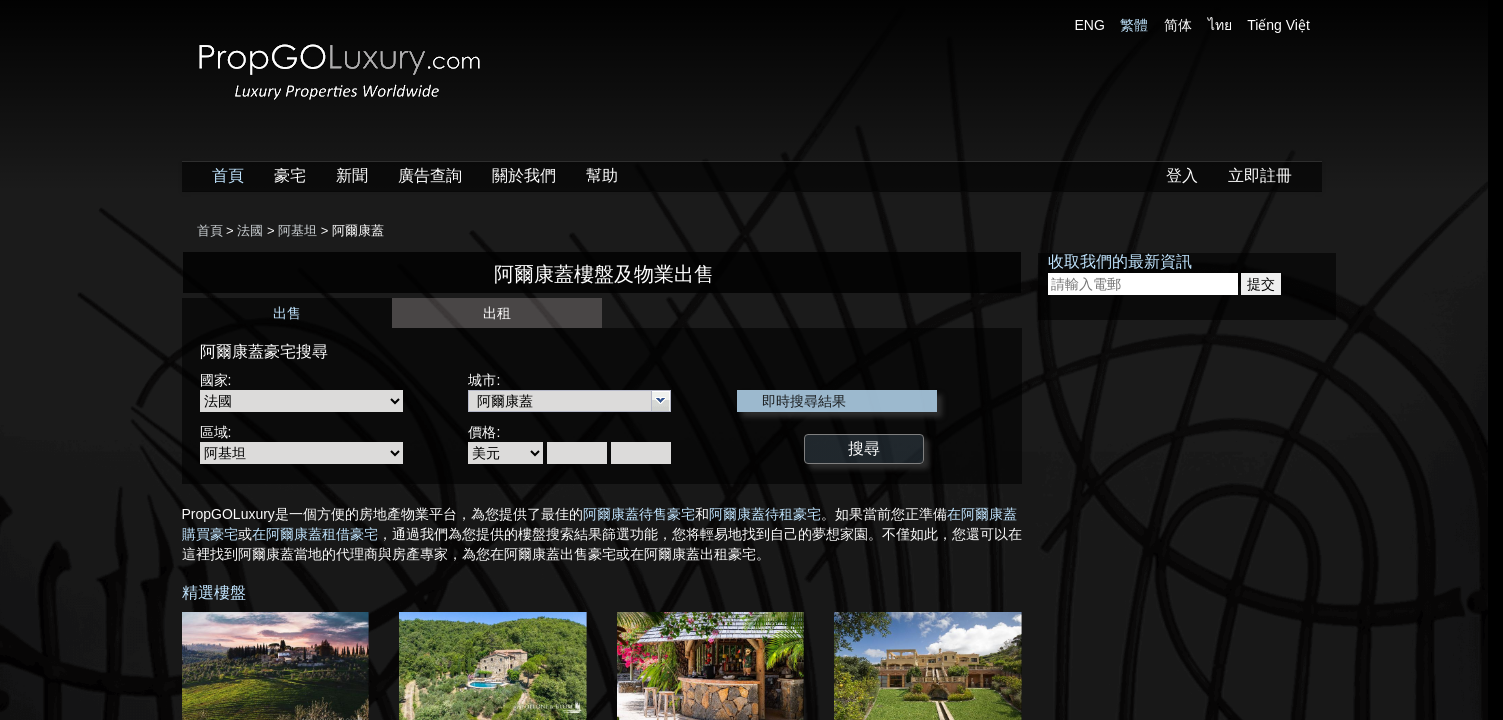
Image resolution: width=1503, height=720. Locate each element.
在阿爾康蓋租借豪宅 (315, 534)
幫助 (602, 175)
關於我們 (524, 175)
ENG (1090, 25)
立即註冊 (1260, 175)
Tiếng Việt (1278, 25)
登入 (1182, 175)
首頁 (228, 175)
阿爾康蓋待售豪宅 (639, 514)
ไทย (1220, 25)
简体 (1178, 25)
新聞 (352, 175)
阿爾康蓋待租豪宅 (765, 514)
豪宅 (290, 175)
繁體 (1134, 25)
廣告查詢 (430, 175)
